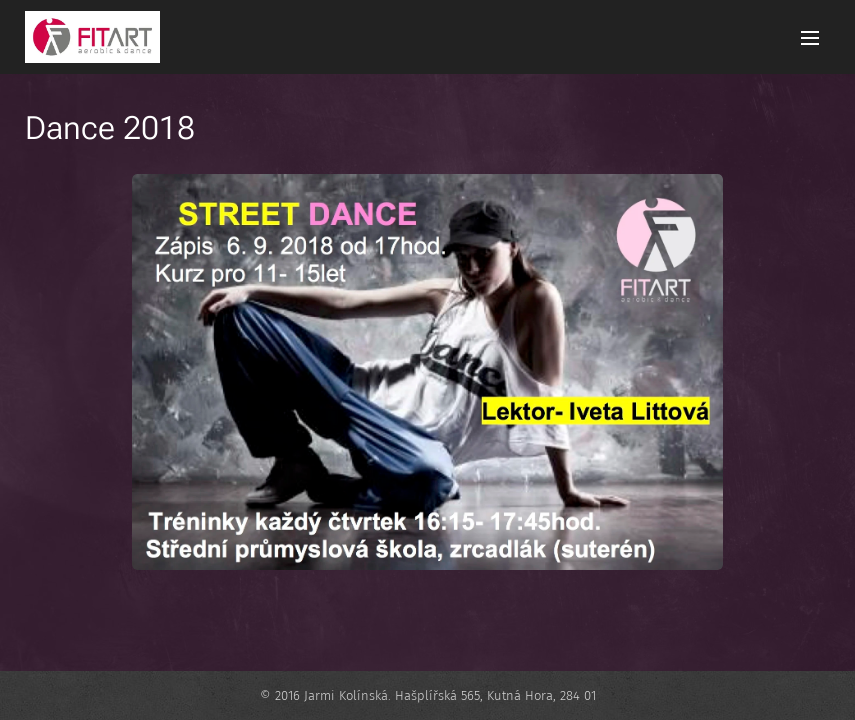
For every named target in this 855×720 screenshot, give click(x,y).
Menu (810, 38)
